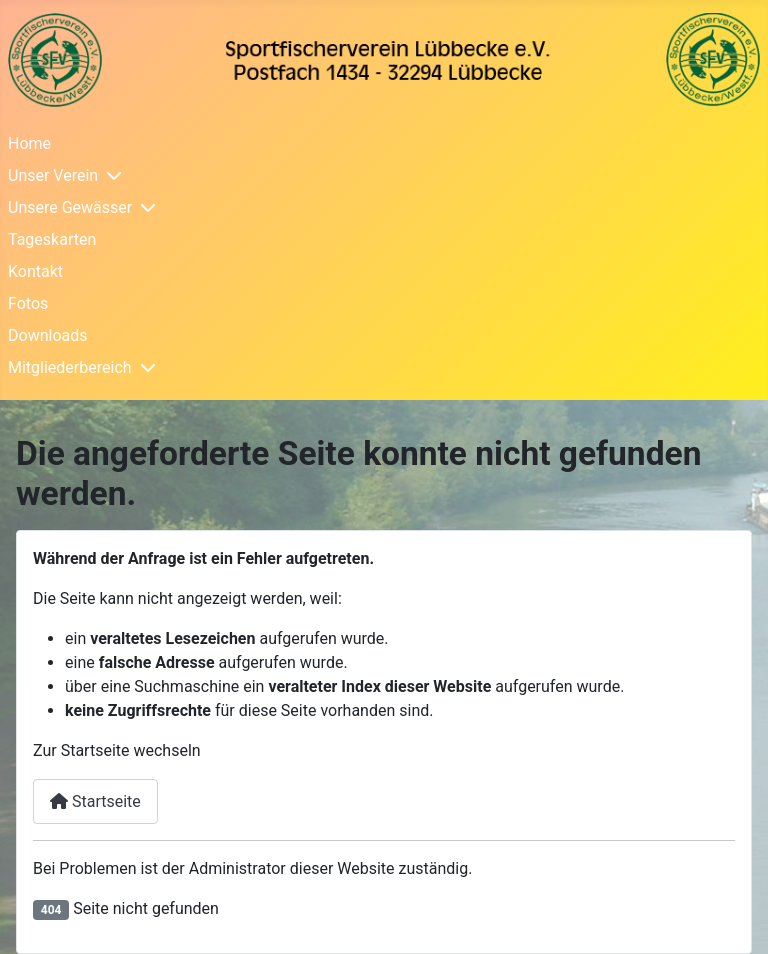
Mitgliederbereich (70, 367)
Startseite (95, 801)
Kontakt (35, 271)
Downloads (47, 335)
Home (29, 143)
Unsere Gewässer (70, 207)
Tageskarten (52, 239)
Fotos (28, 303)
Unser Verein (53, 175)
